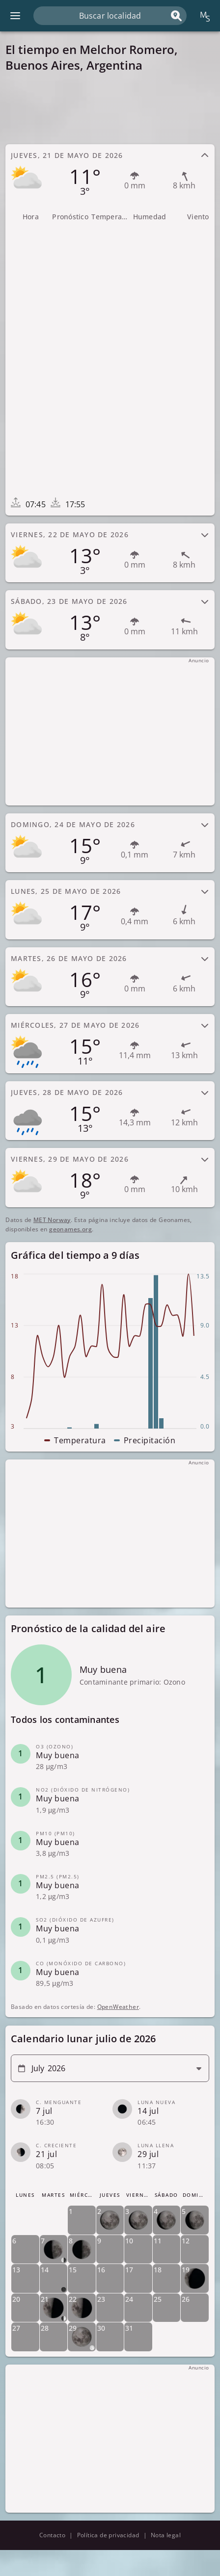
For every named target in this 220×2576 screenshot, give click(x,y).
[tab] (110, 174)
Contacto (52, 2535)
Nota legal (166, 2535)
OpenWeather (118, 2007)
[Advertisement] (110, 107)
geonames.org (70, 1229)
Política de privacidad (108, 2535)
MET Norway (52, 1220)
